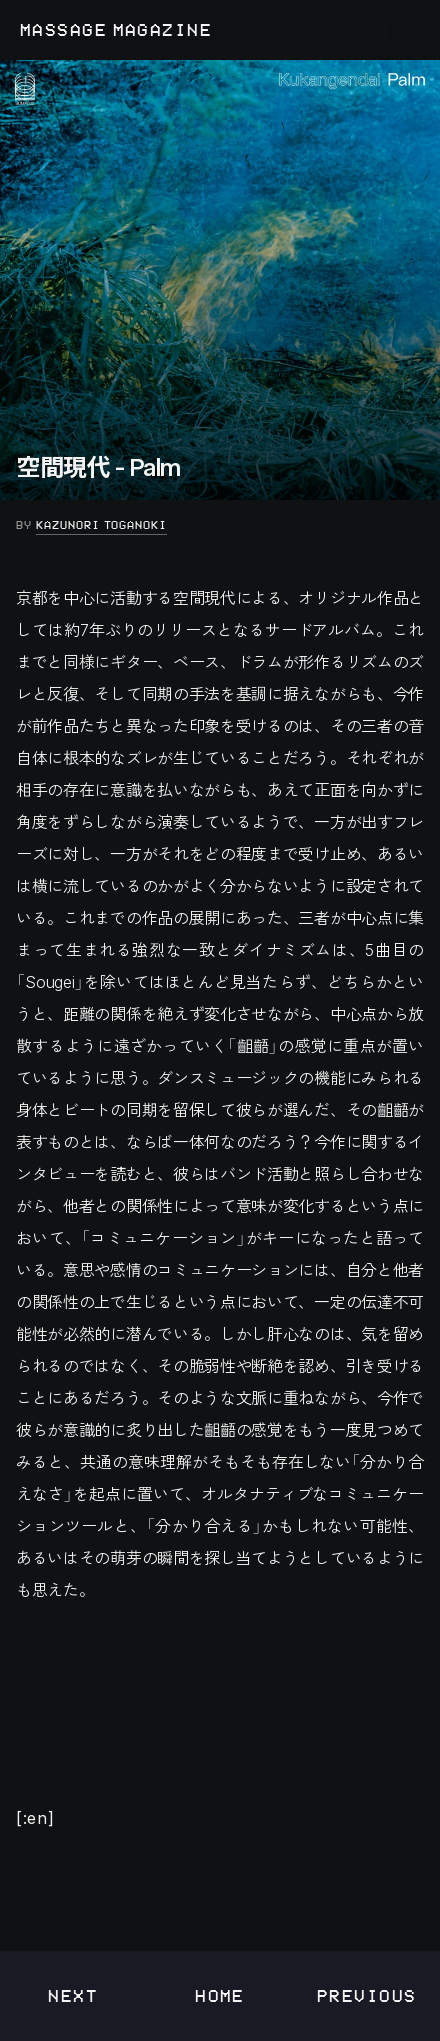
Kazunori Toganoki (101, 525)
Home (220, 1995)
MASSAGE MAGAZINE (116, 30)
